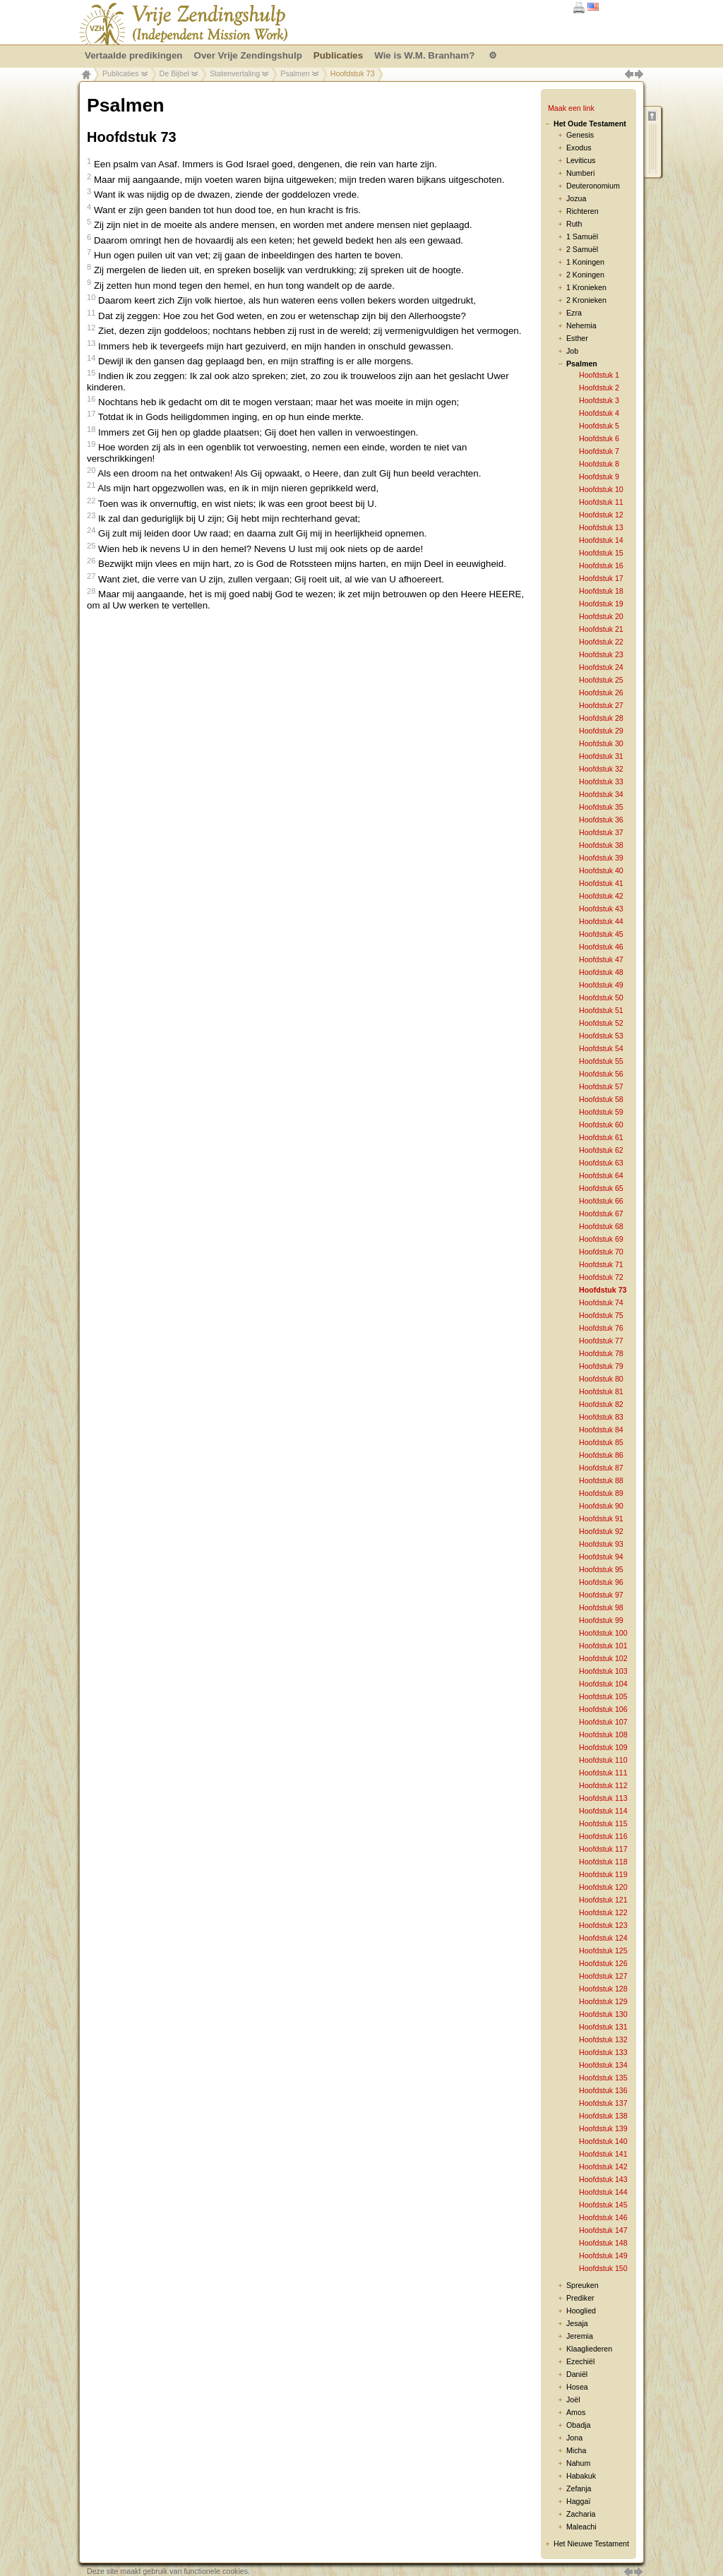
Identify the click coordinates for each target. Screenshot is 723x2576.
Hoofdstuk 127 (603, 1976)
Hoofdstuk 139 (603, 2128)
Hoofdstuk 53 (601, 1035)
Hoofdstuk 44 (601, 921)
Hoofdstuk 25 (601, 680)
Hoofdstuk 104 (603, 1683)
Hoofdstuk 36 (601, 819)
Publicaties (120, 73)
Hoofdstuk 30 (601, 743)
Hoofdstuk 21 (601, 629)
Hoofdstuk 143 (603, 2179)
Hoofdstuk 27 (601, 705)
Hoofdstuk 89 (601, 1493)
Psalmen (294, 73)
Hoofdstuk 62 (601, 1150)
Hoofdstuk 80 (601, 1378)
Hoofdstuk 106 (603, 1709)
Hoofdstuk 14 (601, 540)
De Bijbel (175, 73)
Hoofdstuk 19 (601, 603)
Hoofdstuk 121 (603, 1899)
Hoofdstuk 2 (599, 387)
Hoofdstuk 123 (603, 1925)
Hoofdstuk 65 (601, 1188)
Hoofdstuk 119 (603, 1874)
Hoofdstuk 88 (601, 1480)
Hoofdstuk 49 (601, 985)
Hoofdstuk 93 (601, 1544)
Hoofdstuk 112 (603, 1785)
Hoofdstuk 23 (601, 654)
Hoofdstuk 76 (601, 1328)
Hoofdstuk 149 (603, 2255)
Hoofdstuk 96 (601, 1582)
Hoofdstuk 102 (603, 1658)
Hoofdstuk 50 (601, 997)
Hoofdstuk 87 (601, 1467)
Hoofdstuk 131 (603, 2027)
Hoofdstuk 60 (601, 1124)
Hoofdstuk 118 (603, 1861)
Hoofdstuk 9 (599, 476)
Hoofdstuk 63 (601, 1162)
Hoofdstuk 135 (603, 2077)
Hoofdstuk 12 (601, 514)
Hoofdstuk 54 (601, 1048)
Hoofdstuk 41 (601, 883)
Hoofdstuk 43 (601, 908)
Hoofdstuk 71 (601, 1264)
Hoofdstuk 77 (601, 1340)
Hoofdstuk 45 (601, 934)
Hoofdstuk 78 (601, 1353)
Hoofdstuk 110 (603, 1760)
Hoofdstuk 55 (601, 1061)
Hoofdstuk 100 (603, 1633)
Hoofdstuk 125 (603, 1950)
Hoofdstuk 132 (603, 2039)
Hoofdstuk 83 (601, 1417)
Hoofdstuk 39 (601, 857)
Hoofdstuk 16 (601, 565)
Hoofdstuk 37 (601, 832)
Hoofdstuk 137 (603, 2103)
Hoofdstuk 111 (603, 1772)
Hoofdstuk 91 (601, 1518)
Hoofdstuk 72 (601, 1277)
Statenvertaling (235, 73)
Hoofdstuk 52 (601, 1023)
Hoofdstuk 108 (603, 1734)
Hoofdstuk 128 (603, 1988)
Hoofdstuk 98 (601, 1607)
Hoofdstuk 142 (603, 2166)
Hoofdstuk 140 (603, 2141)
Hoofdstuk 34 (601, 794)
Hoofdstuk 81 (601, 1391)
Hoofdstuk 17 (601, 578)
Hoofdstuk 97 (601, 1594)
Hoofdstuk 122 (603, 1912)
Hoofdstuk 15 (601, 553)
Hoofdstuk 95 (601, 1569)
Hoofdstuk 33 (601, 781)
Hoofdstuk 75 (601, 1315)
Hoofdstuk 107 (603, 1722)
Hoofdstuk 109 (603, 1747)
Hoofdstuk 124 (603, 1938)
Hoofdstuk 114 (603, 1811)
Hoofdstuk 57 (601, 1086)
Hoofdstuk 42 (601, 896)
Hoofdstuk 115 (603, 1823)
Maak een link (571, 108)
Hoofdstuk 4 (599, 413)
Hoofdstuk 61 (601, 1137)
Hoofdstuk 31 (601, 756)
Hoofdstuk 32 (601, 769)
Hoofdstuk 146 (603, 2217)
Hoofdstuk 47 (601, 959)
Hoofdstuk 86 (601, 1455)
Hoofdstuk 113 (603, 1798)
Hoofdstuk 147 (603, 2230)
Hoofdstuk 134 (603, 2065)
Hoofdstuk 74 (601, 1302)
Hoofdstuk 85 (601, 1442)
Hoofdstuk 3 (599, 400)
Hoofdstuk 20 (601, 616)
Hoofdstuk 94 (601, 1556)
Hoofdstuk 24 (601, 667)
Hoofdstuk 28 (601, 718)
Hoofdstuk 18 (601, 591)
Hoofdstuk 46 (601, 946)
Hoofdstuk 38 (601, 845)
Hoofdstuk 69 (601, 1239)
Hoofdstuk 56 (601, 1074)
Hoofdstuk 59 (601, 1112)
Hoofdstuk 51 (601, 1010)
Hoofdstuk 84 (601, 1429)
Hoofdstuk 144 (603, 2192)
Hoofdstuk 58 (601, 1099)
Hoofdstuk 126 (603, 1963)
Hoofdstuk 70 (601, 1251)
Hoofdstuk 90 (601, 1506)
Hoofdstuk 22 (601, 641)
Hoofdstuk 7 (599, 451)
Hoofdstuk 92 (601, 1531)
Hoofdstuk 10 (601, 489)
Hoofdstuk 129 (603, 2001)
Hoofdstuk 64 (601, 1175)
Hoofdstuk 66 (601, 1201)
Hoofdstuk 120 (603, 1887)
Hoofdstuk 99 (601, 1620)
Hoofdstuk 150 (603, 2268)
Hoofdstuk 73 (603, 1290)
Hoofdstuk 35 (601, 807)
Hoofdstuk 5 (599, 425)
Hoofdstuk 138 (603, 2115)
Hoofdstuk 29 (601, 730)
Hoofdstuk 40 (601, 870)
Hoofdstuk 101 (603, 1645)
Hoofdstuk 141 (603, 2154)
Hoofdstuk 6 (599, 438)
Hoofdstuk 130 (603, 2014)
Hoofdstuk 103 (603, 1671)
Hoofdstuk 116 (603, 1836)
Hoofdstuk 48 (601, 972)
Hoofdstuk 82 (601, 1404)
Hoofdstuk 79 (601, 1366)
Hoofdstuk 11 (601, 502)
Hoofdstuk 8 (599, 464)
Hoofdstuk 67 (601, 1213)
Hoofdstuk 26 (601, 692)
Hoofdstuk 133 (603, 2052)
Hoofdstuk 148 (603, 2243)
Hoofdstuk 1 (599, 375)
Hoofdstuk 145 (603, 2204)
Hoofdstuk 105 (603, 1696)
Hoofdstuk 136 (603, 2090)
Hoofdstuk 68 (601, 1226)
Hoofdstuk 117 (603, 1849)
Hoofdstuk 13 (601, 527)
